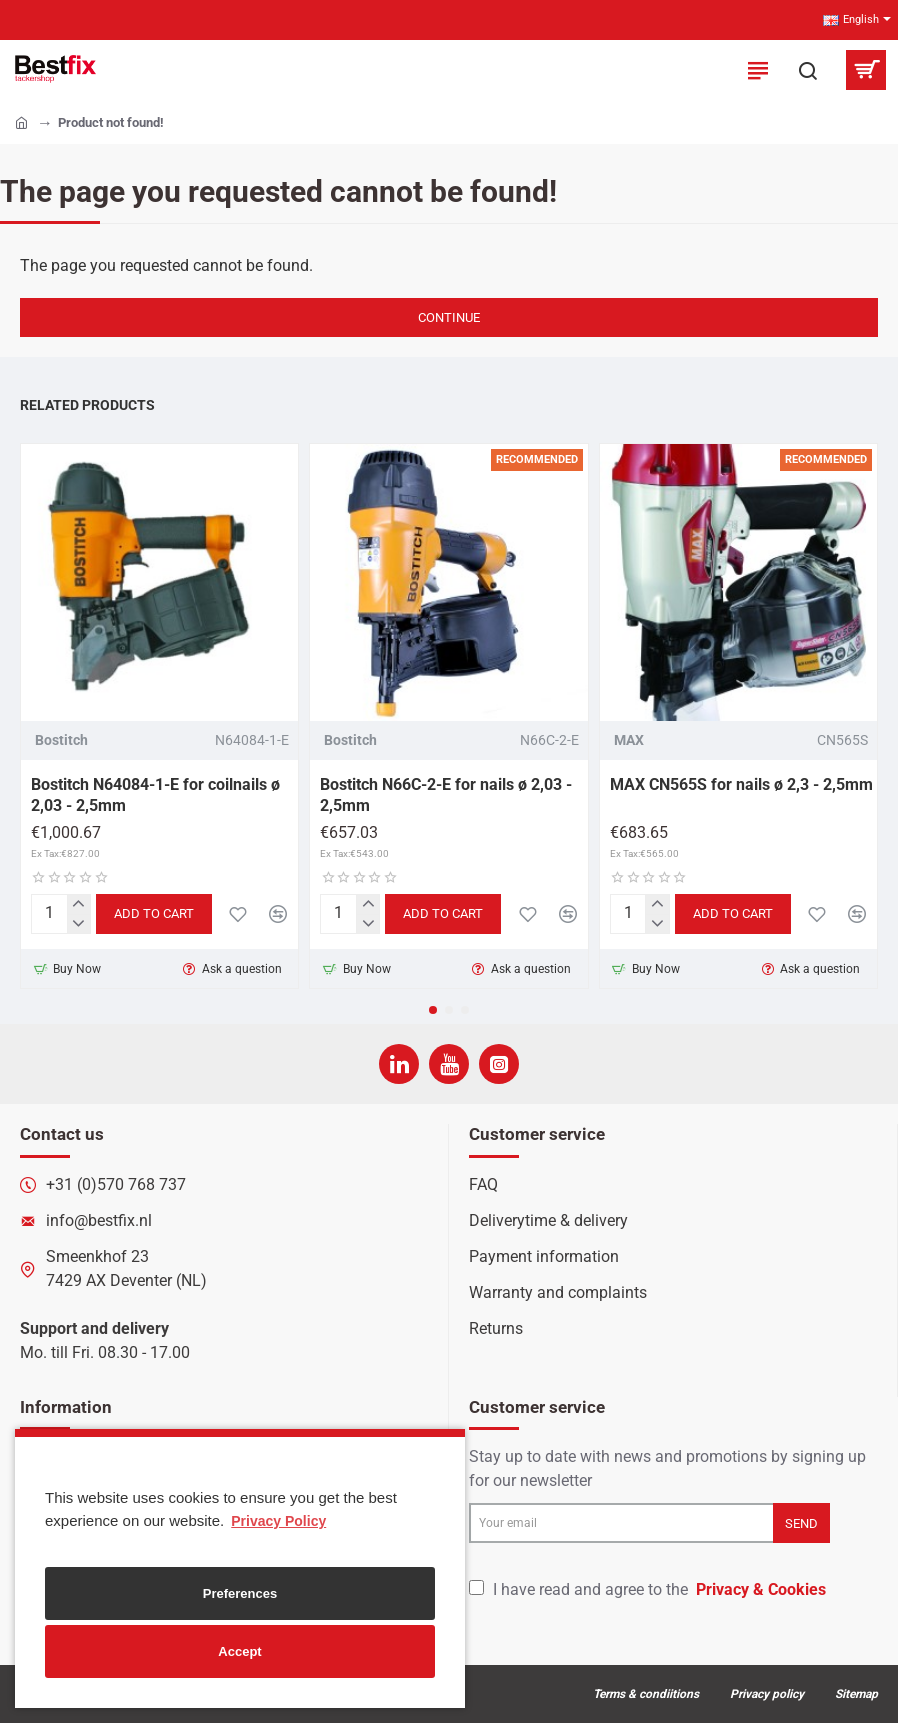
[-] (78, 923)
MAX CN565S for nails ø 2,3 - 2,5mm (741, 784)
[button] (433, 1010)
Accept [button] (239, 1651)
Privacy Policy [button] (278, 1521)
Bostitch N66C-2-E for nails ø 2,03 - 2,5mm (446, 795)
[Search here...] (808, 70)
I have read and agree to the (649, 1590)
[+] (78, 904)
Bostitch (61, 740)
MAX (629, 740)
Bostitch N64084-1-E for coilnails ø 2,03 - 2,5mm (155, 795)
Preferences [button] (240, 1593)
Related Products (87, 405)
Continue (449, 317)
